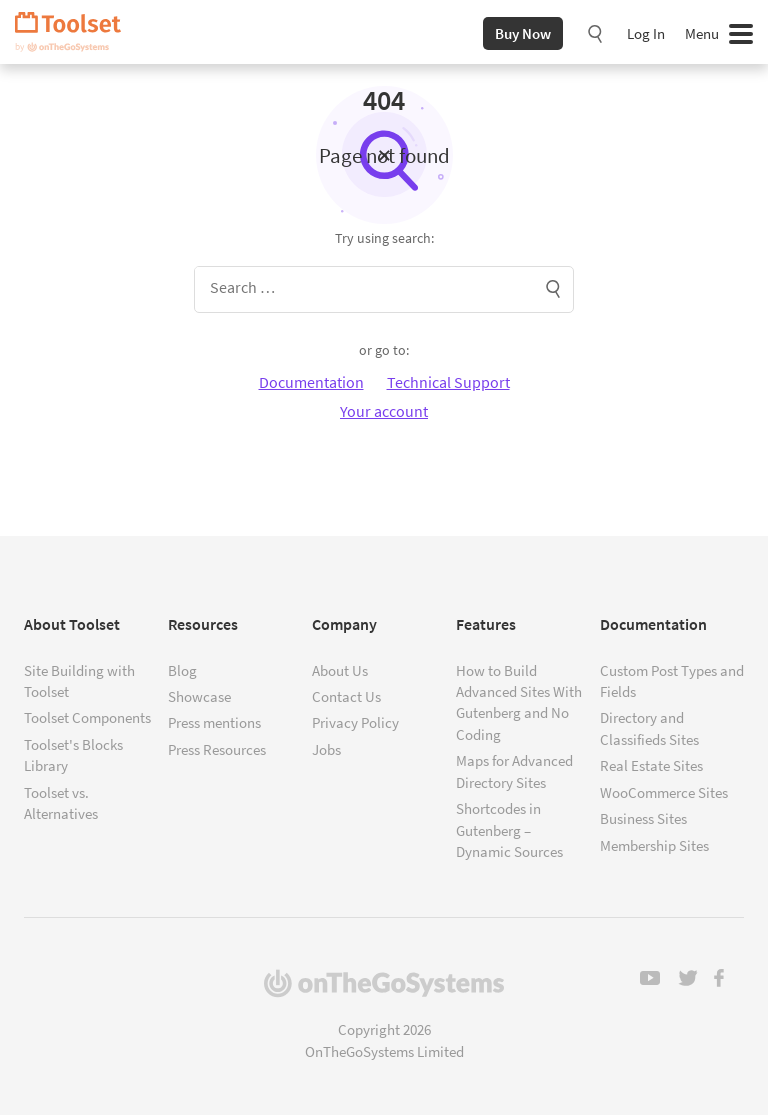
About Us (340, 670)
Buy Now (523, 33)
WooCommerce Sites (664, 792)
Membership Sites (654, 845)
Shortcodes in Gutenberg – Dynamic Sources (509, 830)
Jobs (326, 749)
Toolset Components (87, 717)
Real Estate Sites (651, 765)
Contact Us (346, 696)
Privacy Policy (355, 722)
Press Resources (217, 749)
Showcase (199, 696)
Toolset (75, 32)
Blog (182, 670)
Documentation (311, 382)
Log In (646, 33)
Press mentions (214, 722)
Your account (384, 411)
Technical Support (448, 382)
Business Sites (643, 818)
